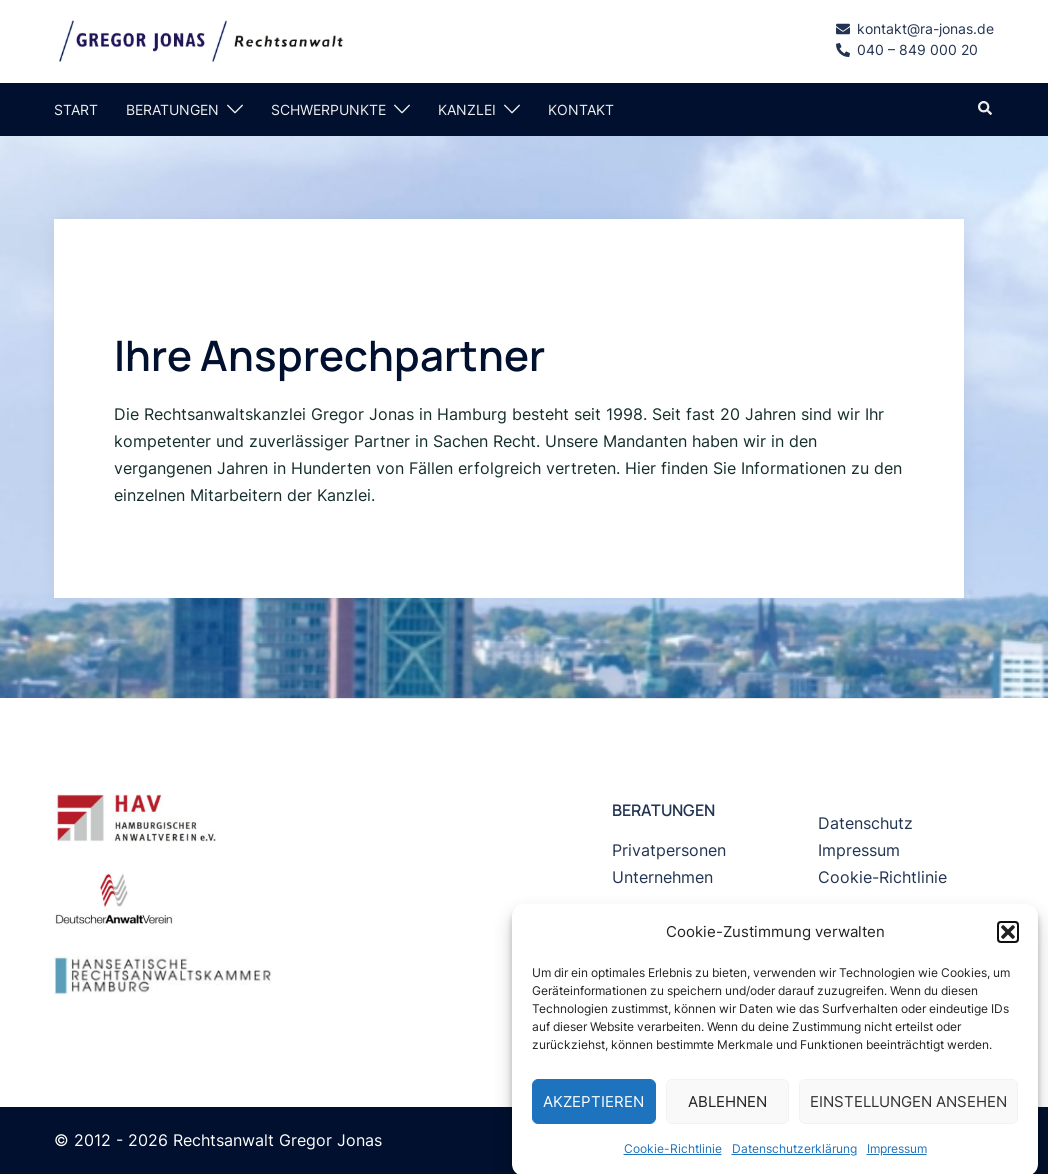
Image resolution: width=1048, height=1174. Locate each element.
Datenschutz (865, 823)
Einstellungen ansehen (908, 1113)
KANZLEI (467, 109)
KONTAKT (581, 109)
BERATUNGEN (172, 109)
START (76, 109)
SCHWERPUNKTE (328, 109)
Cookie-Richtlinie (673, 1160)
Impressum (897, 1160)
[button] (1008, 944)
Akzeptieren (593, 1113)
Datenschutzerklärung (794, 1160)
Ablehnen (727, 1113)
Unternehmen (662, 877)
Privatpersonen (669, 850)
